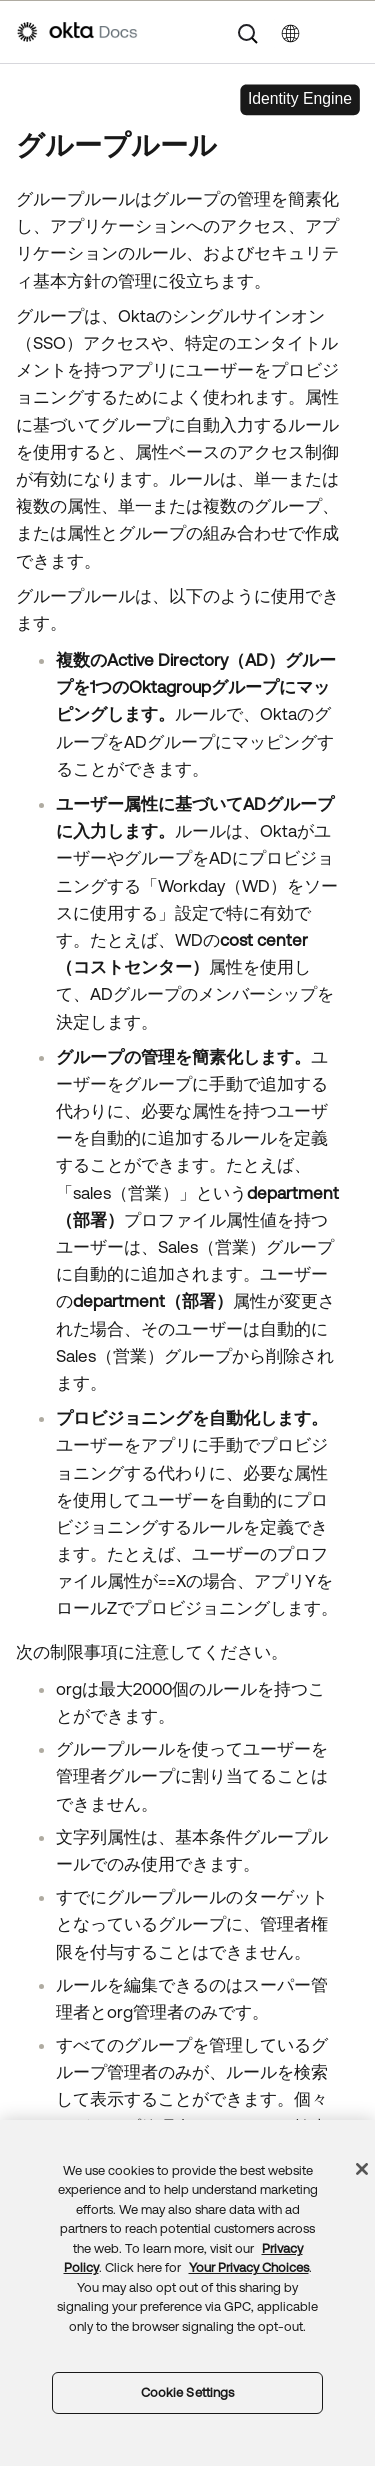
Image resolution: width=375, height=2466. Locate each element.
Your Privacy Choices (249, 2366)
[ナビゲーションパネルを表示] (348, 32)
